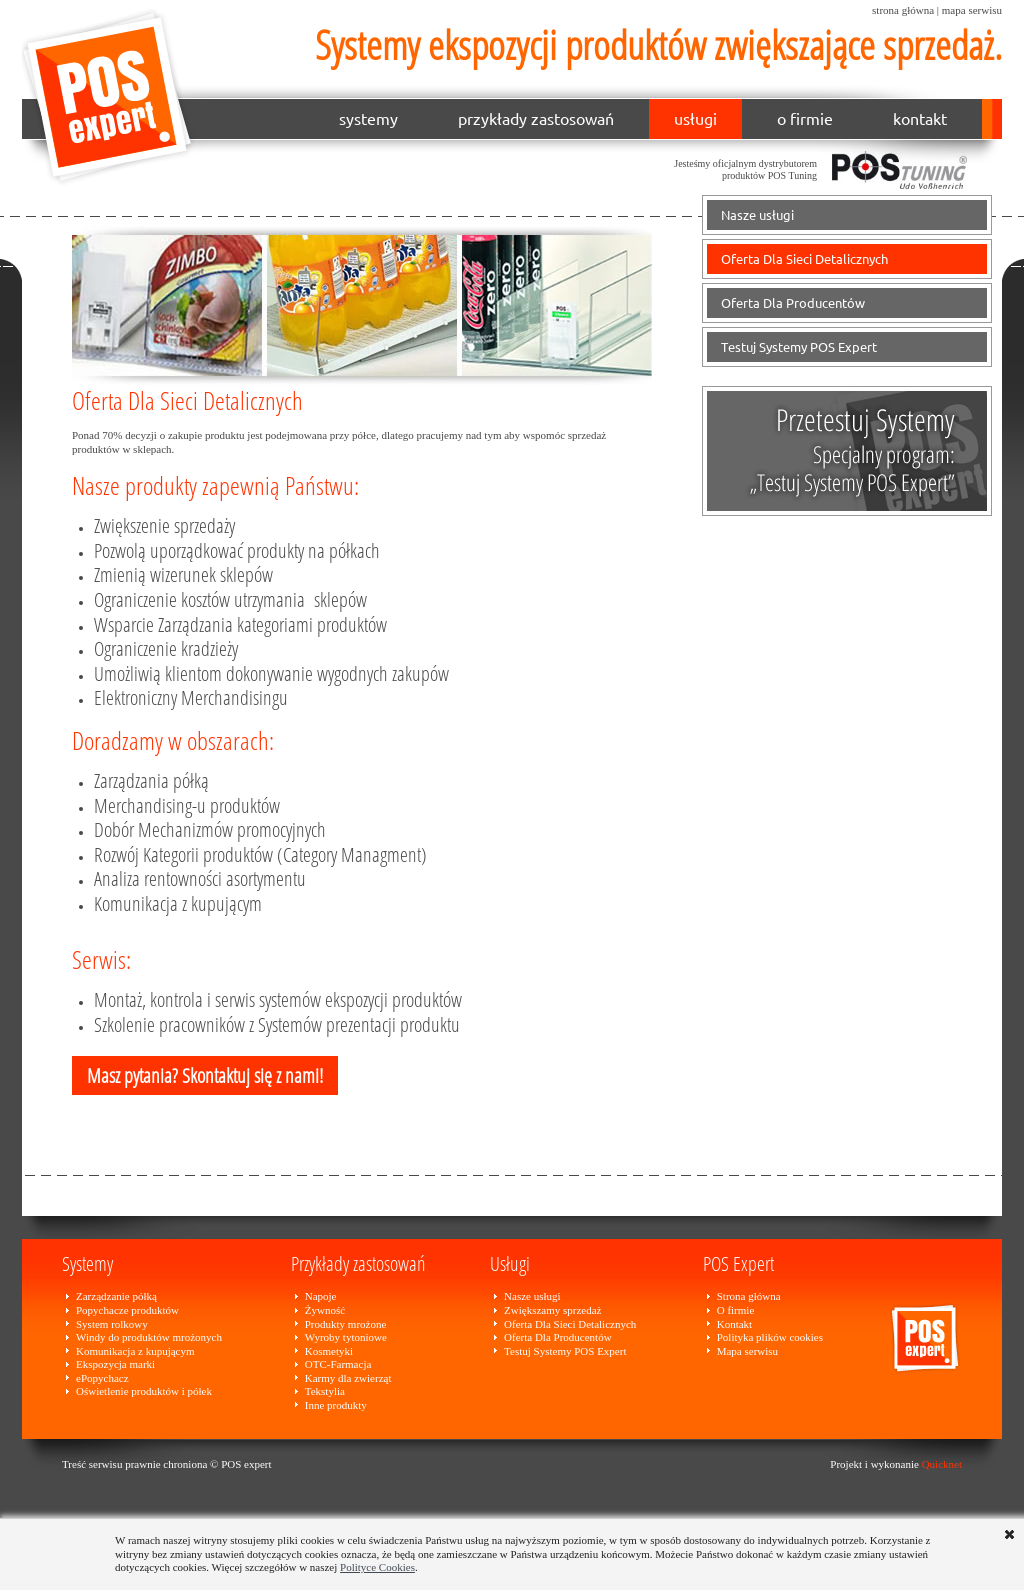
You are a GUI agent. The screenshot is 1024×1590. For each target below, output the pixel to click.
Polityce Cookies (377, 1567)
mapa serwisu (972, 10)
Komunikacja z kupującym (135, 1351)
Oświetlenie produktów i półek (144, 1391)
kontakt (920, 119)
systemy (368, 119)
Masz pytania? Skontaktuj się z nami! (205, 1075)
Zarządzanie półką (116, 1296)
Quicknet (942, 1464)
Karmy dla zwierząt (348, 1378)
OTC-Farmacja (338, 1364)
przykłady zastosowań (536, 119)
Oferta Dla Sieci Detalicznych (804, 259)
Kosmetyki (329, 1351)
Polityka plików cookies (770, 1337)
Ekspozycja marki (115, 1364)
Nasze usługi (757, 215)
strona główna (903, 10)
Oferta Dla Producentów (793, 303)
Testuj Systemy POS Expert (799, 347)
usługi (695, 119)
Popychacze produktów (127, 1310)
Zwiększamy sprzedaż (552, 1310)
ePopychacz (102, 1378)
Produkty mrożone (346, 1324)
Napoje (321, 1296)
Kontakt (734, 1324)
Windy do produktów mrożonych (149, 1337)
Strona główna (749, 1296)
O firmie (736, 1310)
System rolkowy (112, 1324)
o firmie (805, 119)
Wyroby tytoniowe (346, 1337)
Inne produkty (336, 1405)
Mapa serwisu (747, 1351)
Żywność (325, 1310)
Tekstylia (325, 1391)
